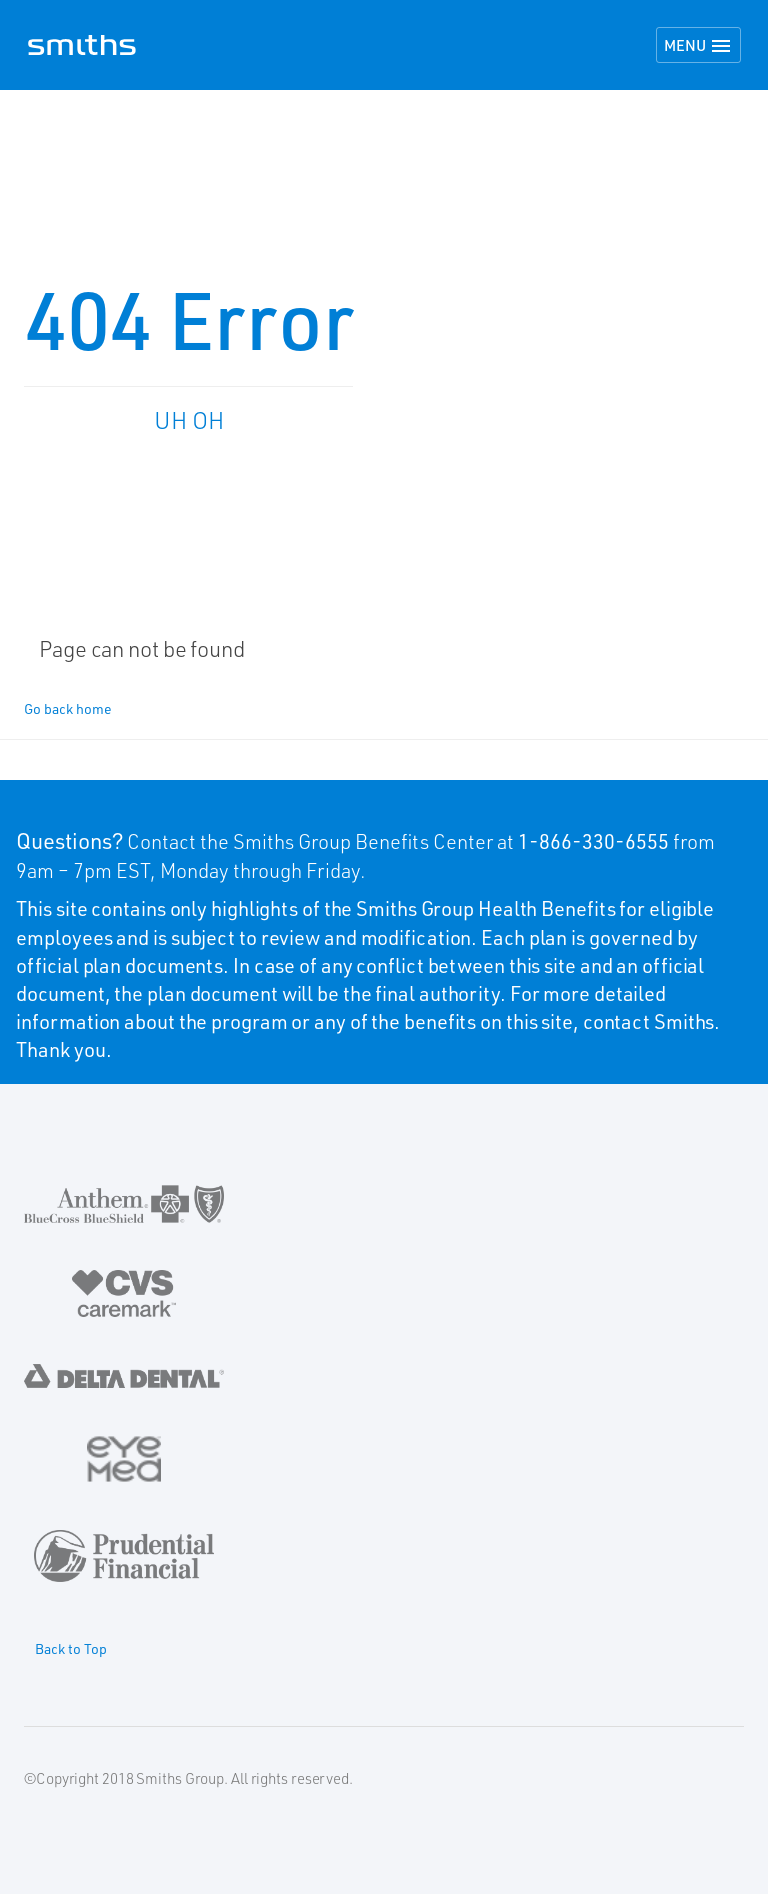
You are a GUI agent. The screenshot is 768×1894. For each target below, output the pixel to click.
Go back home (68, 708)
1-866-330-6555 (593, 841)
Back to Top (71, 1648)
